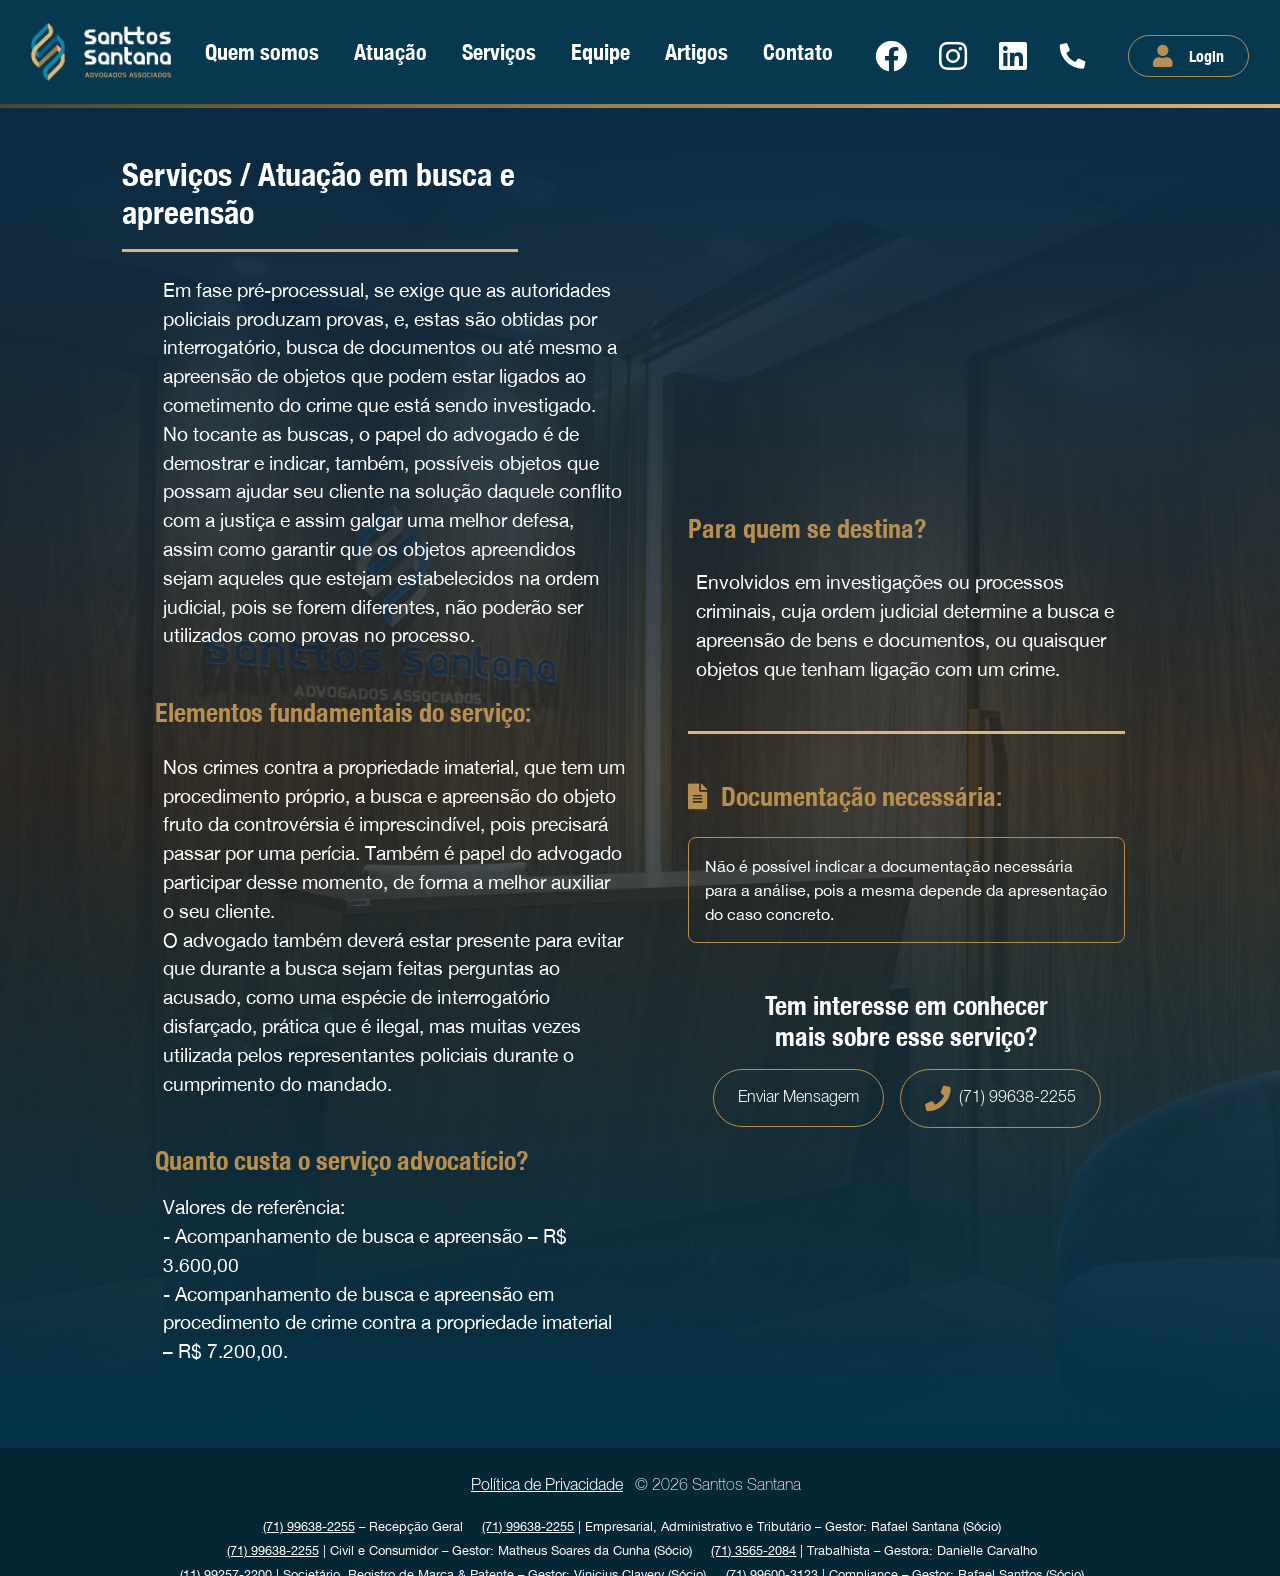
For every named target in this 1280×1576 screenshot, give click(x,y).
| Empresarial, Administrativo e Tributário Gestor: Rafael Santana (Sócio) (741, 1526)
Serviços (499, 51)
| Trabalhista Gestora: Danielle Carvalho (874, 1550)
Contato (798, 51)
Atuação (390, 51)
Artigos (696, 51)
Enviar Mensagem (798, 1098)
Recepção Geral (363, 1526)
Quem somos (262, 51)
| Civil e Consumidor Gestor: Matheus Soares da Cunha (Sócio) (459, 1550)
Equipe (600, 51)
